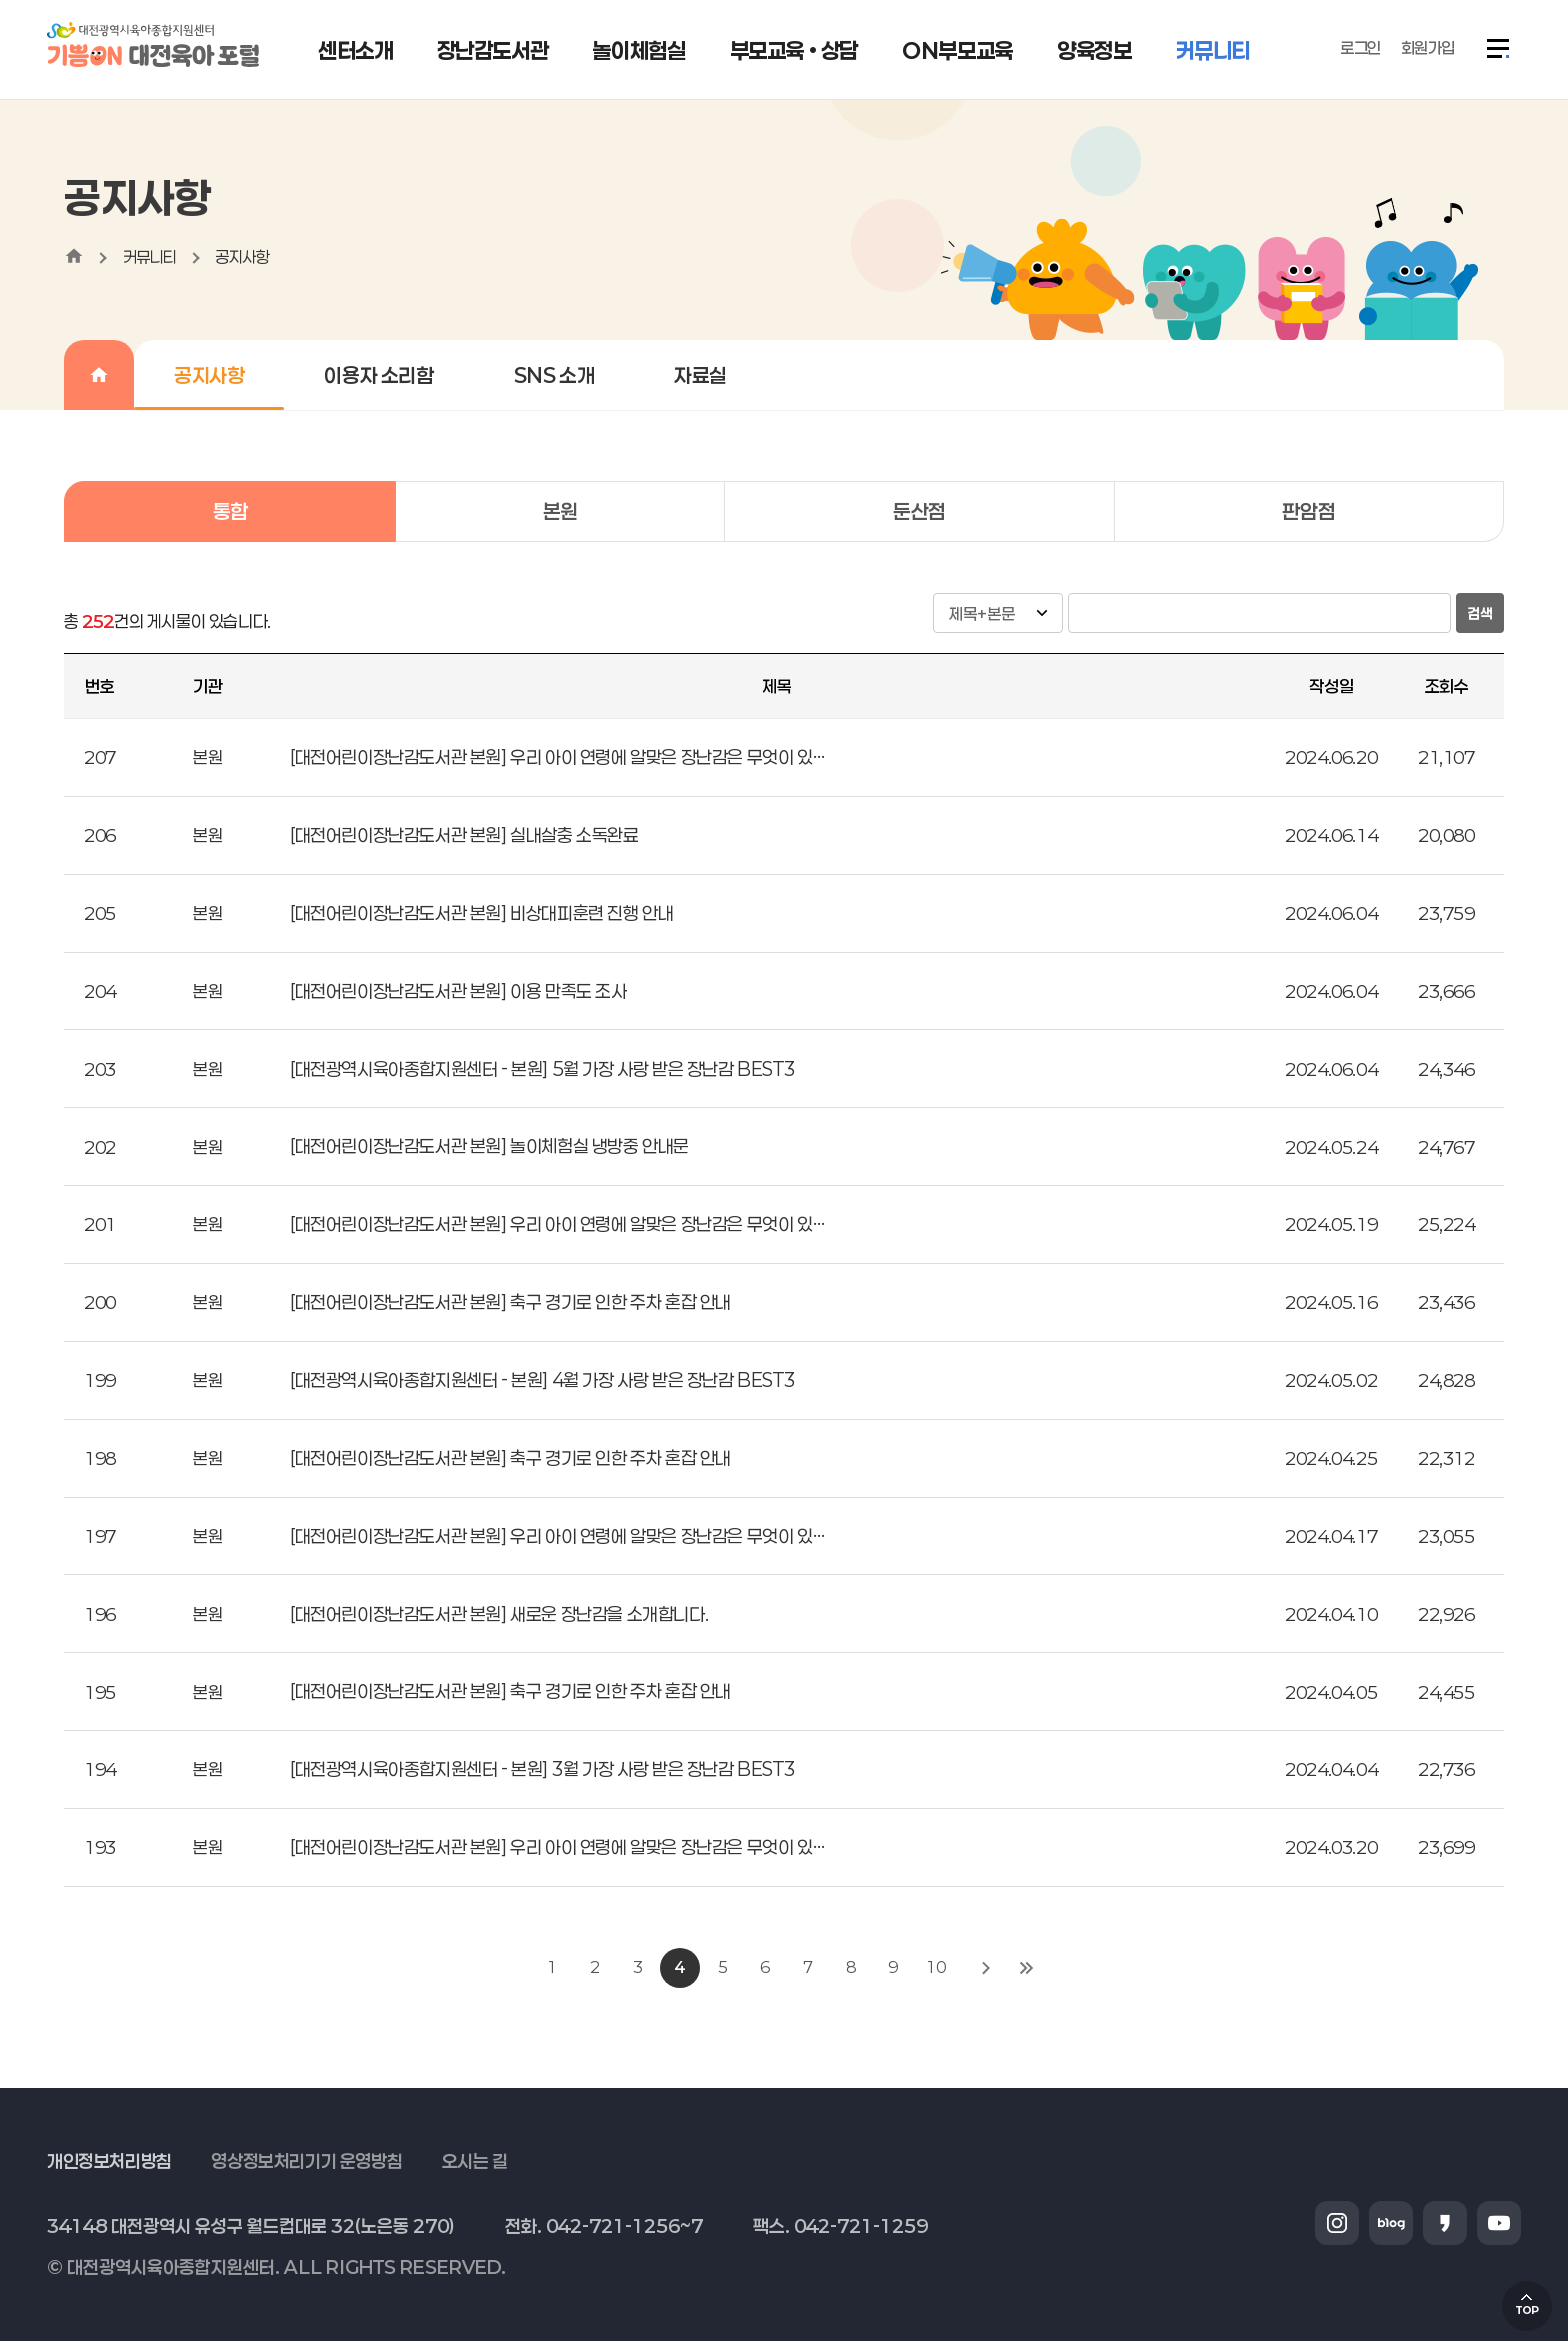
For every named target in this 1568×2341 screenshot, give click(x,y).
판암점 (1308, 511)
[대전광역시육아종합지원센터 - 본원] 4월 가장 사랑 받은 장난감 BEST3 (542, 1380)
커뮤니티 (1213, 50)
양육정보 (1094, 50)
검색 (1480, 613)
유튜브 (1499, 2223)
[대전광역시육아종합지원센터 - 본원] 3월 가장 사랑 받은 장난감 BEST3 (542, 1769)
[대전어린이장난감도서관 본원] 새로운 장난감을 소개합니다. (499, 1614)
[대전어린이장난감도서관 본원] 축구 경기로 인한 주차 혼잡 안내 (510, 1302)
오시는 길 (475, 2161)
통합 (230, 511)
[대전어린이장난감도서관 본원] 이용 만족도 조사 (458, 991)
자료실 (700, 375)
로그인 (1360, 47)
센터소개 (355, 50)
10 (935, 1967)
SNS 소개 (554, 375)
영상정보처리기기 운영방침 (306, 2161)
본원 (560, 511)
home (74, 256)
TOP (1527, 2310)
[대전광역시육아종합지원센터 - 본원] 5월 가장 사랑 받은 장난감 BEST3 (542, 1069)
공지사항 (242, 256)
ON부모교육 (957, 50)
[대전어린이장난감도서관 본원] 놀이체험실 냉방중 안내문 (489, 1146)
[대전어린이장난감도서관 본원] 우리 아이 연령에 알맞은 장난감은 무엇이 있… (557, 757)
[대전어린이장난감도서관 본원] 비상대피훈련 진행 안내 (481, 913)
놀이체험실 (638, 50)
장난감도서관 (493, 50)
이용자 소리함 (378, 375)
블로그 (1391, 2223)
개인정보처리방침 (109, 2161)
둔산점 (919, 511)
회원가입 (1428, 47)
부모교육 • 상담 (794, 50)
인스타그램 (1337, 2223)
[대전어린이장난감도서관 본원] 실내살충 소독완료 (464, 835)
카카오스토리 (1445, 2223)
